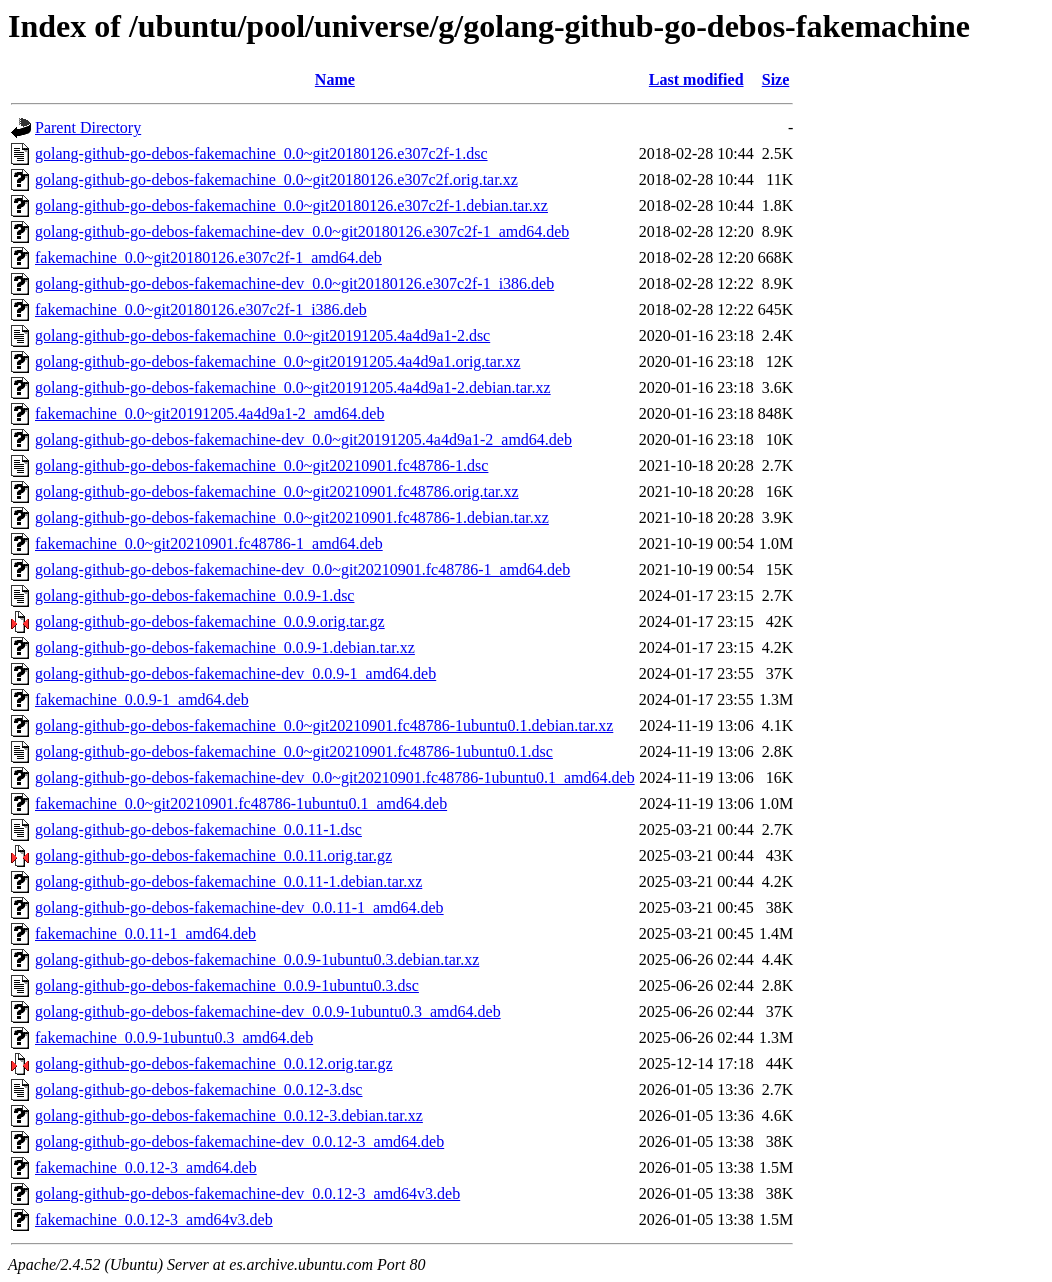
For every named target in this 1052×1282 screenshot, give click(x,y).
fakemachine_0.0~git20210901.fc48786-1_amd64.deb (209, 543)
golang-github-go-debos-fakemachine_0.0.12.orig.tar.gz (214, 1063)
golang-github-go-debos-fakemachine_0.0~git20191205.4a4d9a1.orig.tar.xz (277, 361)
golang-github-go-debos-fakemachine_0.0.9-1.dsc (194, 595)
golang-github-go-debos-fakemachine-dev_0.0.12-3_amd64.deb (239, 1141)
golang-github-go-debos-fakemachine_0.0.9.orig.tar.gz (210, 621)
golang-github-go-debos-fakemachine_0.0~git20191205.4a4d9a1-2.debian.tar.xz (293, 387)
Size (776, 79)
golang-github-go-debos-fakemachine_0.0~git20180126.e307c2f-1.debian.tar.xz (291, 205)
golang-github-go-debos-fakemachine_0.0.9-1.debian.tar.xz (225, 647)
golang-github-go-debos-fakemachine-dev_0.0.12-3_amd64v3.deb (247, 1193)
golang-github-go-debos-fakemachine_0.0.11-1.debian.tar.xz (228, 881)
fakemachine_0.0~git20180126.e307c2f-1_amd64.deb (208, 257)
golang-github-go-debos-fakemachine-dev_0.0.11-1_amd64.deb (239, 907)
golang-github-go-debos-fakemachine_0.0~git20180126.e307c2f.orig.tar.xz (276, 179)
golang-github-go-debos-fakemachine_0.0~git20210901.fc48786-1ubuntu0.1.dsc (294, 751)
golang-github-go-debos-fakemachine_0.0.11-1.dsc (198, 829)
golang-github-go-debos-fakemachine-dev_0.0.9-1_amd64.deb (235, 673)
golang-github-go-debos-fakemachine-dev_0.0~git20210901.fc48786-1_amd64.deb (302, 569)
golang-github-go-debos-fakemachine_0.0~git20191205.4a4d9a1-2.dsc (262, 335)
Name (335, 79)
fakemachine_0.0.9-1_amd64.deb (142, 699)
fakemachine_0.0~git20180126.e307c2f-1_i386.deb (201, 309)
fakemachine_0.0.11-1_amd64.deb (145, 933)
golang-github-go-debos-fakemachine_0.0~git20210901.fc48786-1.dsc (261, 465)
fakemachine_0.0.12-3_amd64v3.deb (154, 1219)
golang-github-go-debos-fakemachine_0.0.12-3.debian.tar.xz (229, 1115)
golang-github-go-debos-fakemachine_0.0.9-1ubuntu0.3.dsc (227, 985)
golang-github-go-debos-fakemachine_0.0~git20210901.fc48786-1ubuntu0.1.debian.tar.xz (324, 725)
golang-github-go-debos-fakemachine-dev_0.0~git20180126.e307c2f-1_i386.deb (294, 283)
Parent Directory (88, 127)
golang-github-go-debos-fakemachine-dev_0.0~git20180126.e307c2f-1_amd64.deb (302, 231)
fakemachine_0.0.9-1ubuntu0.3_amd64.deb (174, 1037)
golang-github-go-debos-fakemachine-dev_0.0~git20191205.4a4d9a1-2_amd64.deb (303, 439)
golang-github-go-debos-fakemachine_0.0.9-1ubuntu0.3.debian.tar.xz (257, 959)
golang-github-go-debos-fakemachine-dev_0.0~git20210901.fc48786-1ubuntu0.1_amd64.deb (335, 777)
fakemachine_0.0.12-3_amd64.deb (146, 1167)
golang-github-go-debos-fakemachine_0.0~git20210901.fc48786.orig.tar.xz (277, 491)
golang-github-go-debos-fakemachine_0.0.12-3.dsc (198, 1089)
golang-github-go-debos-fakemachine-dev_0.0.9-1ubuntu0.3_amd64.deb (268, 1011)
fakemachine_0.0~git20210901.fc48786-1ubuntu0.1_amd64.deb (241, 803)
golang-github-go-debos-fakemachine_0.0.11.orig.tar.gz (213, 855)
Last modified (696, 79)
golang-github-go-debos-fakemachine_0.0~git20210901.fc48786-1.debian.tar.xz (292, 517)
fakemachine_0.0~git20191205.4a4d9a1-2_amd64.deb (209, 413)
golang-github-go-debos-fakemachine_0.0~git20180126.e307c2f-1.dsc (261, 153)
